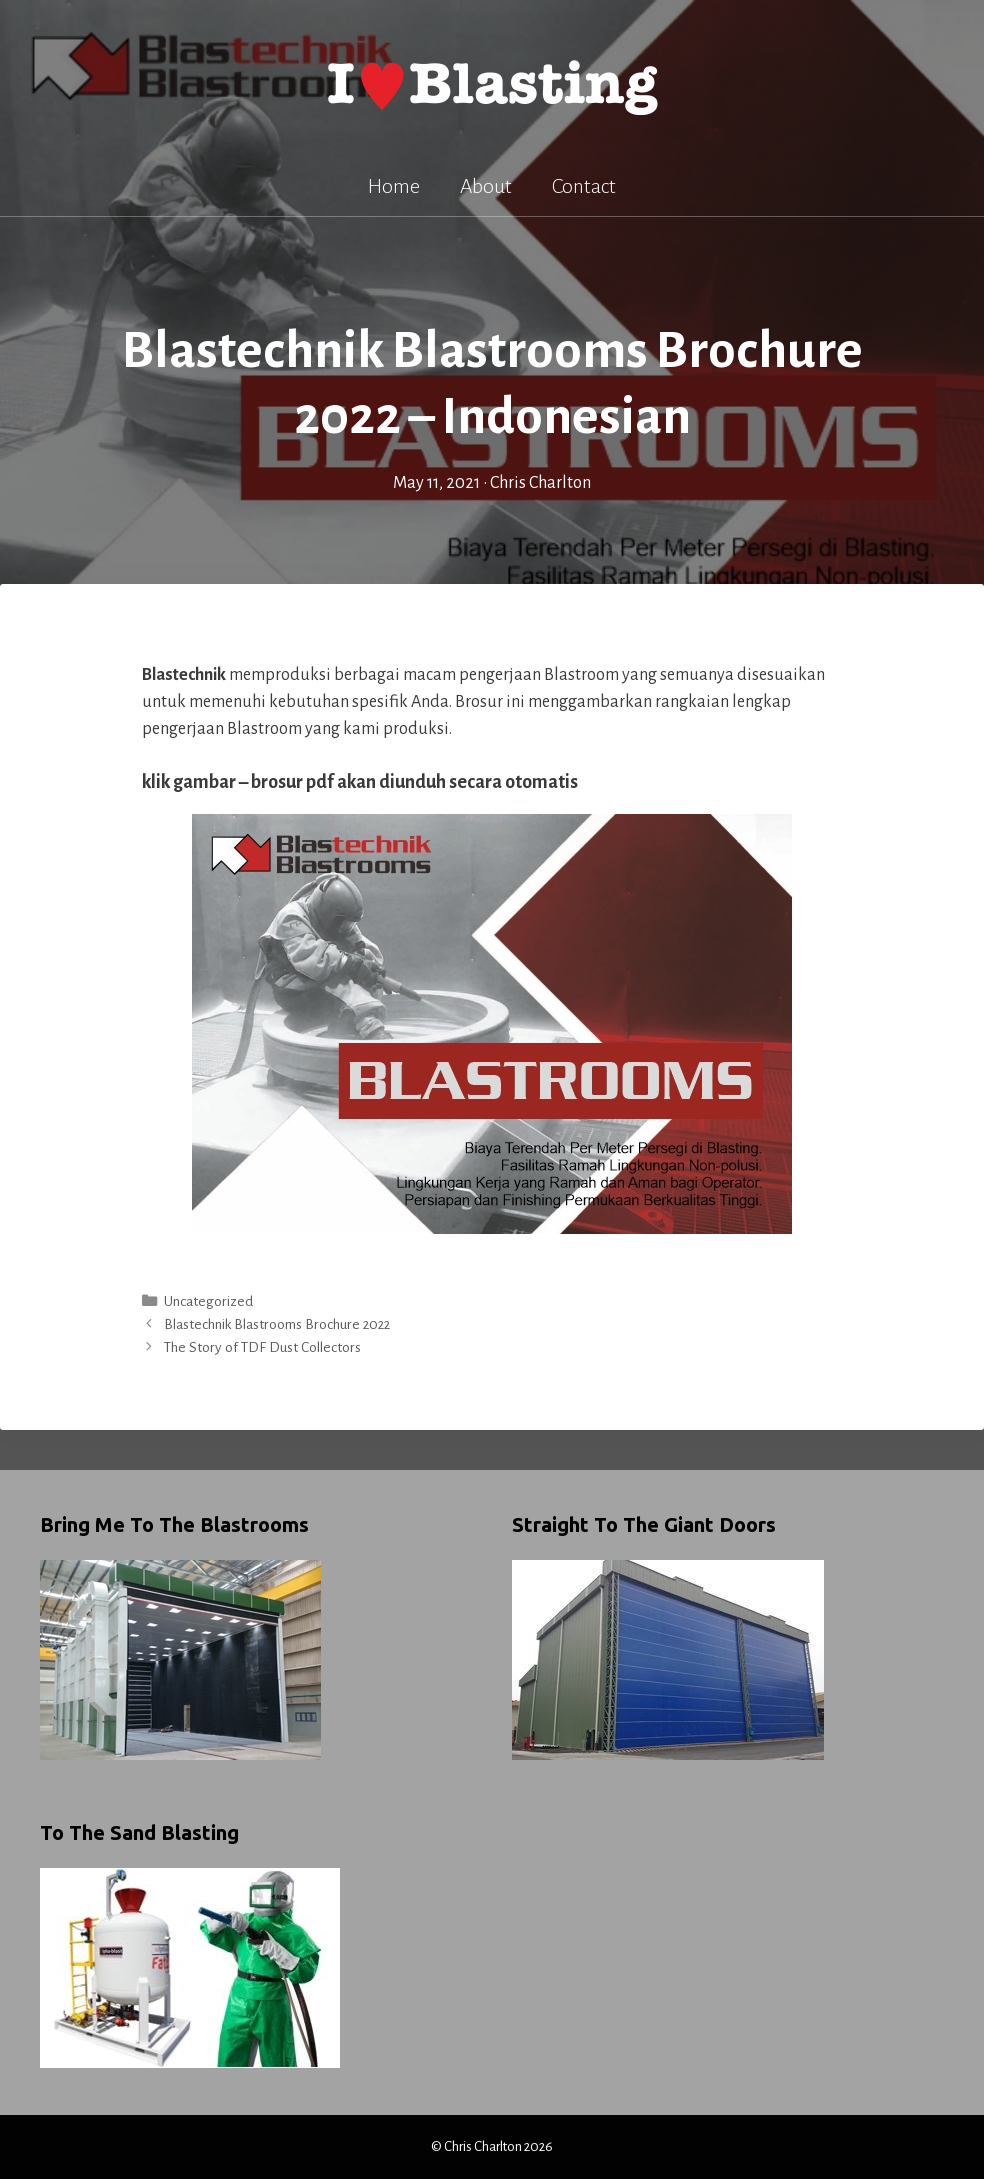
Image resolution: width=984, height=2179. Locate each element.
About (486, 186)
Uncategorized (208, 1301)
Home (394, 186)
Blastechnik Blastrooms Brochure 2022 (277, 1324)
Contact (584, 186)
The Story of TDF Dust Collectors (262, 1347)
